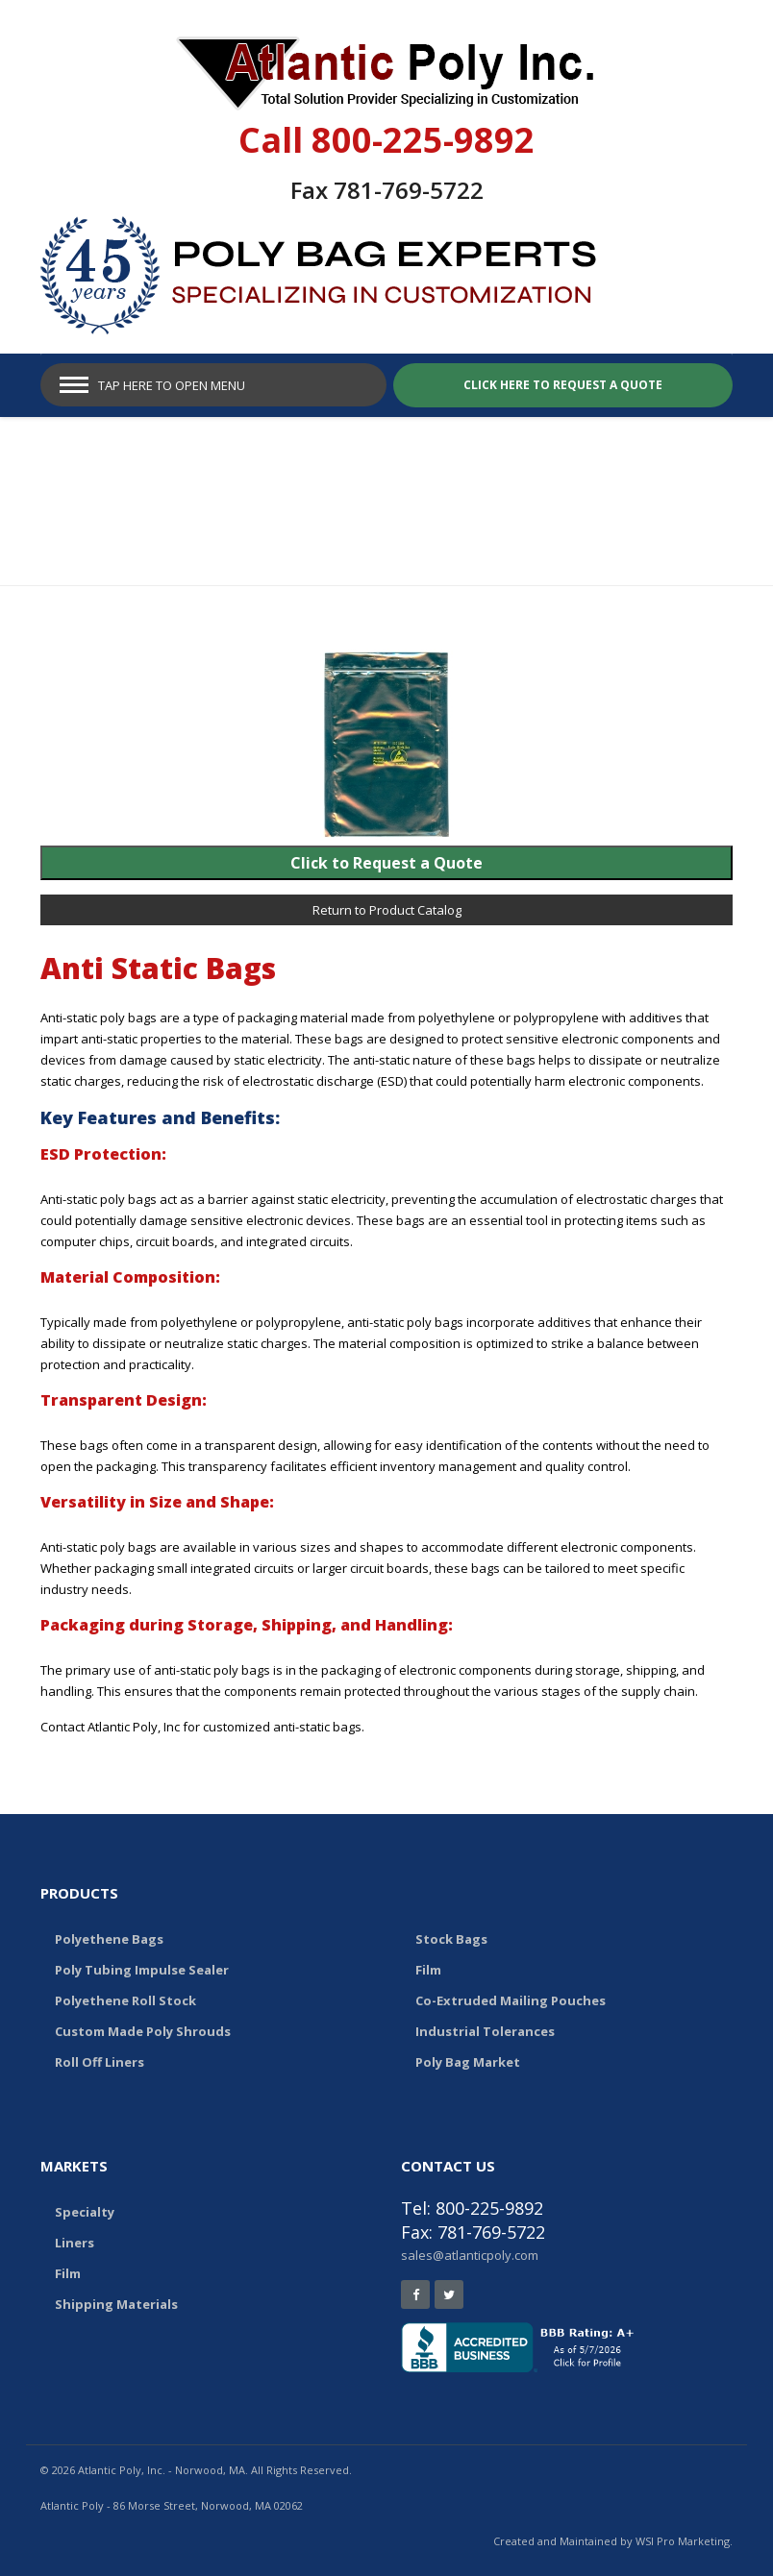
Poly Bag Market (467, 2062)
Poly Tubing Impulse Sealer (142, 1969)
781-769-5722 (409, 190)
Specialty (84, 2211)
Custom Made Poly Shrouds (143, 2031)
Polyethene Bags (109, 1939)
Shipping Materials (116, 2304)
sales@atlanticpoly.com (469, 2255)
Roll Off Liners (99, 2062)
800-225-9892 (423, 139)
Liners (74, 2242)
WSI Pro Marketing (683, 2541)
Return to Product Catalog (386, 910)
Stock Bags (451, 1939)
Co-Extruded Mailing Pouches (510, 2000)
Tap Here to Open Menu (171, 385)
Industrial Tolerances (485, 2031)
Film (428, 1969)
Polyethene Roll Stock (125, 2000)
